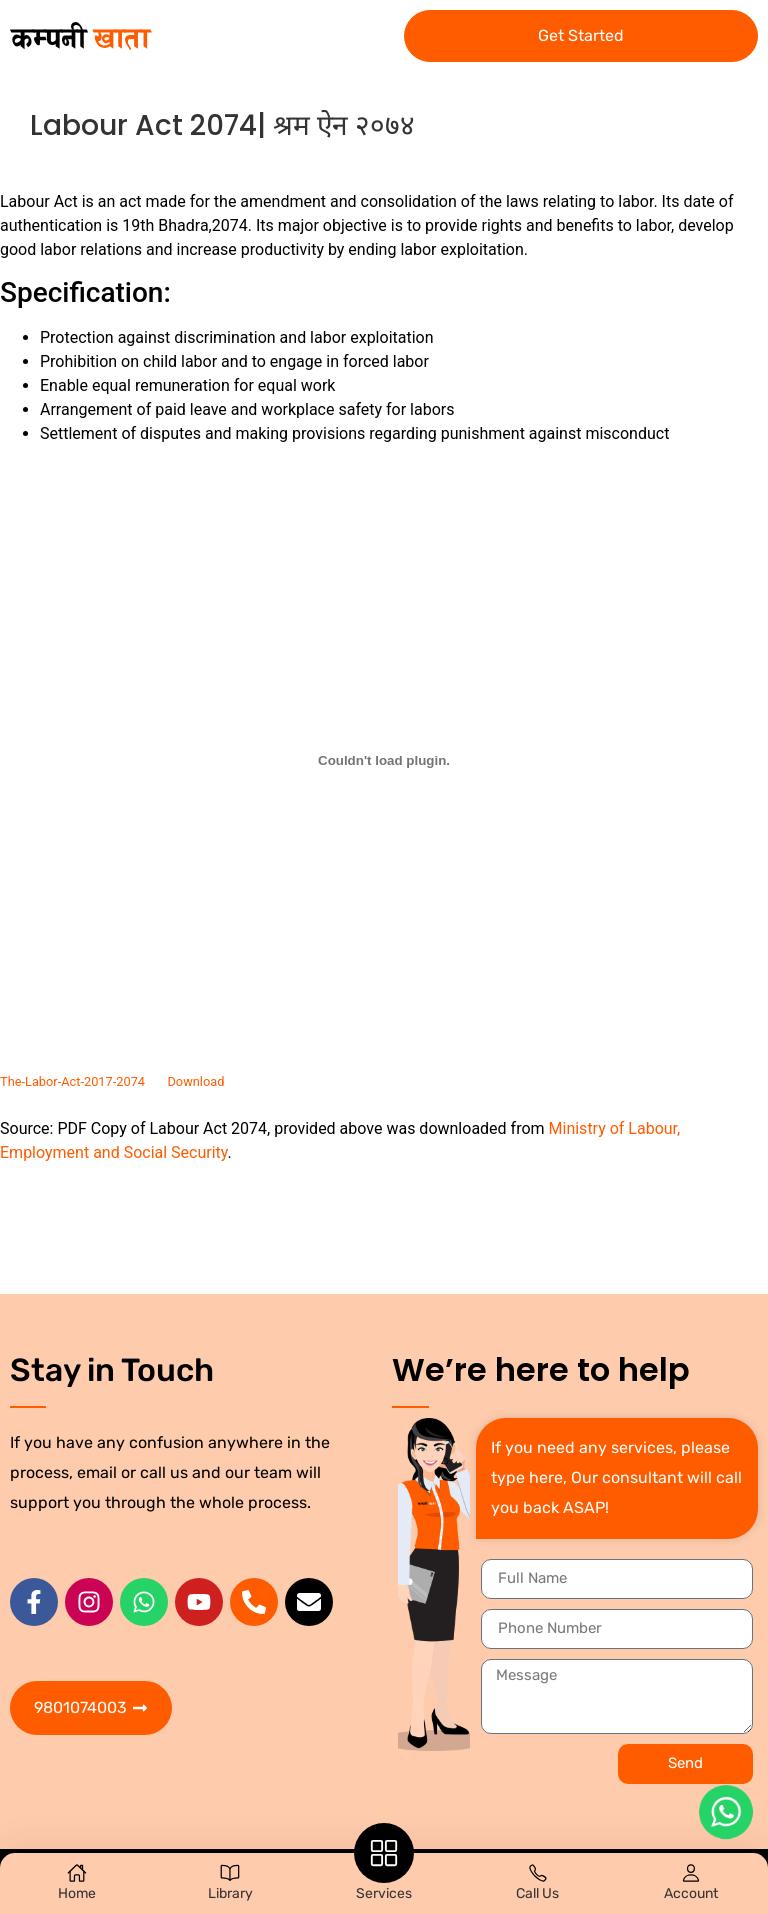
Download (195, 1081)
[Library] (230, 1873)
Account (691, 1893)
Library (230, 1893)
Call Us (537, 1893)
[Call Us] (538, 1873)
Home (77, 1893)
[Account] (691, 1873)
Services (384, 1893)
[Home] (77, 1873)
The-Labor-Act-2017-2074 (72, 1081)
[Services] (384, 1853)
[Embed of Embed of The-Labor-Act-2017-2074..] (384, 760)
